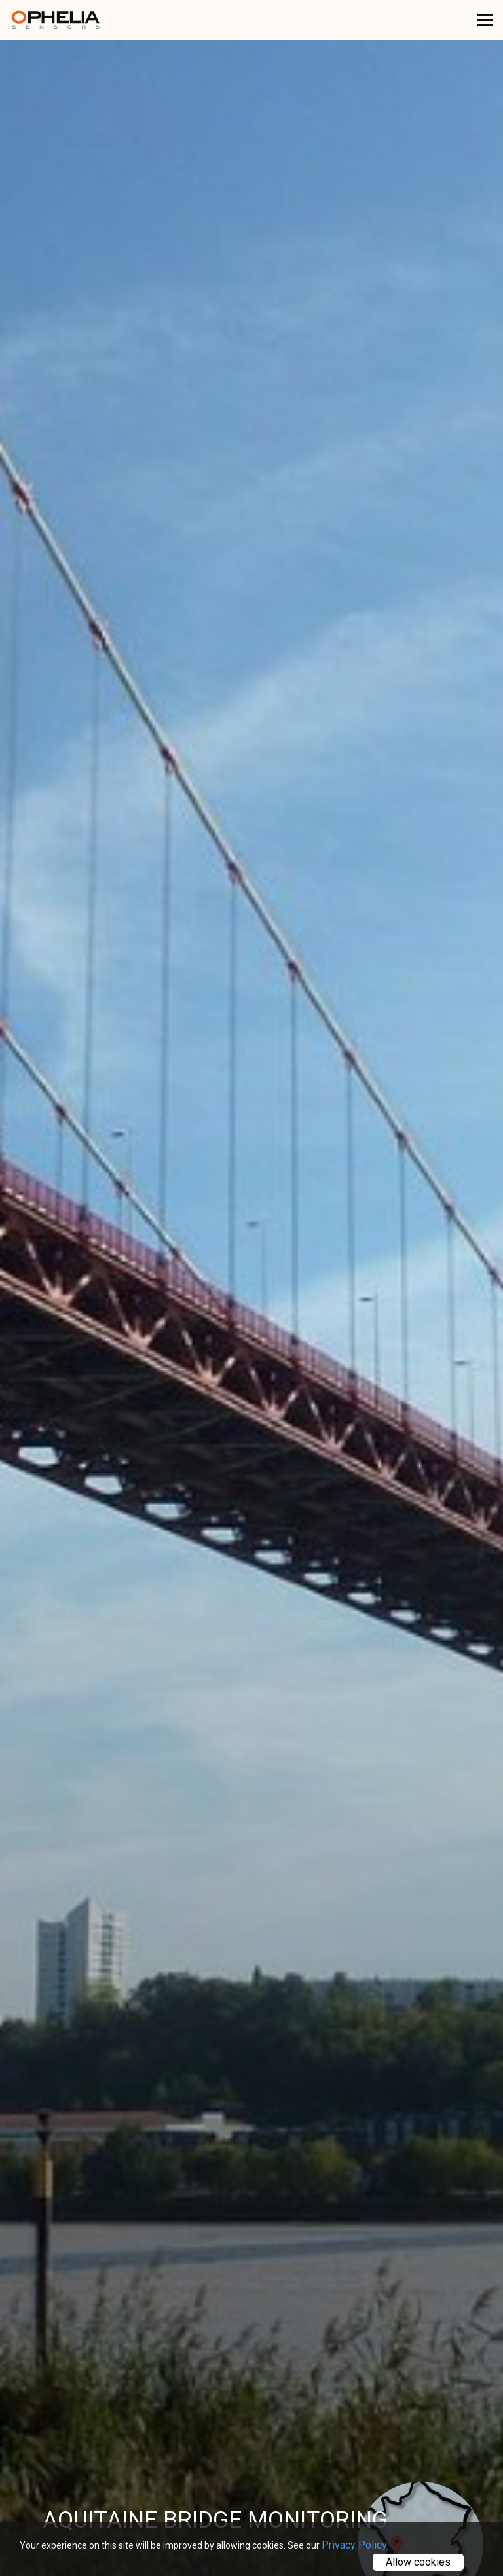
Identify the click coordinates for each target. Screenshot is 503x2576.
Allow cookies (418, 2562)
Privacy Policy (354, 2545)
